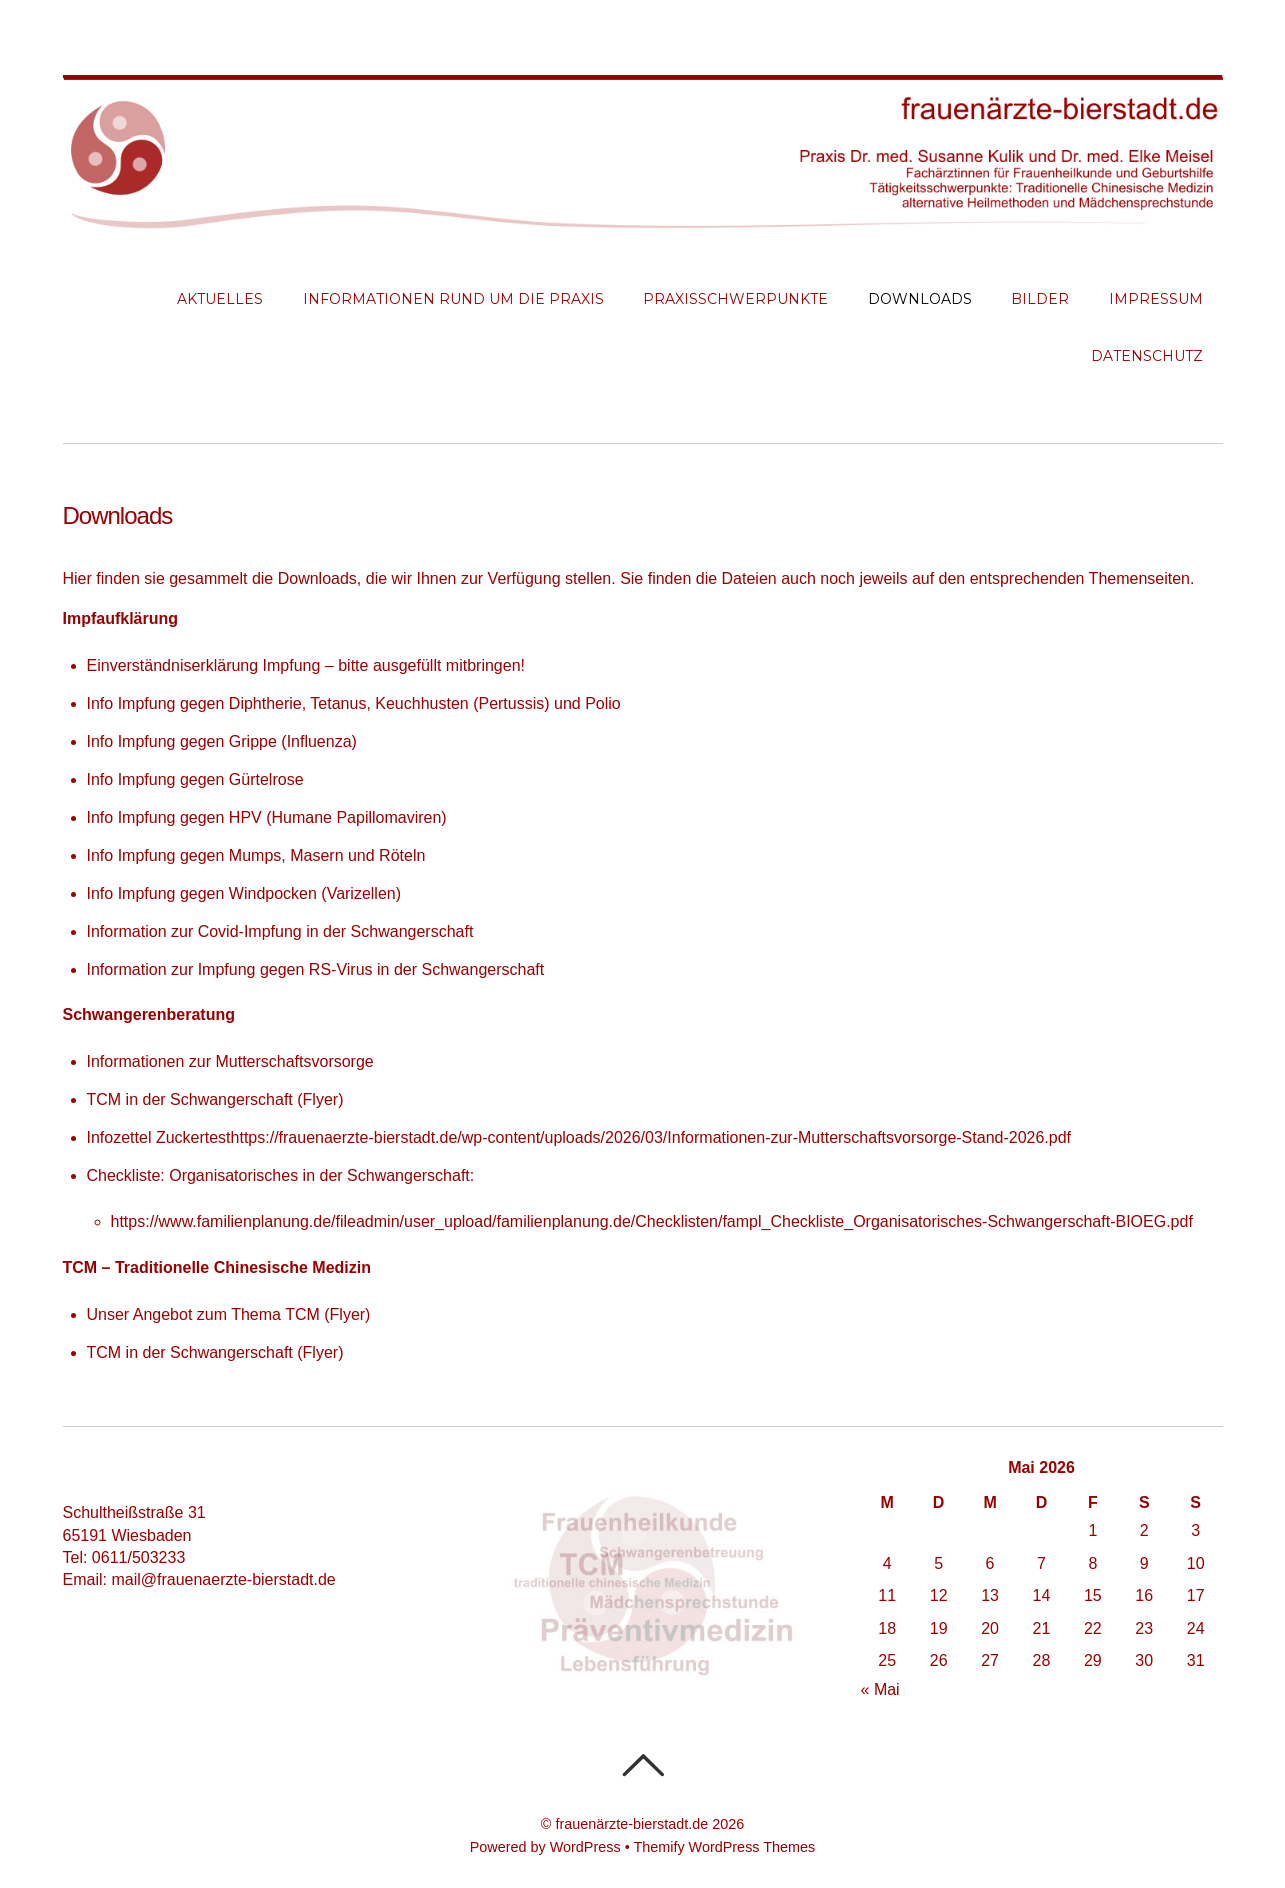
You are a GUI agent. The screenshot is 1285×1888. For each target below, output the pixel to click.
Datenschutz (1147, 356)
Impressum (1156, 299)
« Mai (880, 1689)
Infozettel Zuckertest (159, 1137)
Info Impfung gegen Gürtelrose (195, 779)
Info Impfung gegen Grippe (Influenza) (222, 741)
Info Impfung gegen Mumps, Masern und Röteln (256, 855)
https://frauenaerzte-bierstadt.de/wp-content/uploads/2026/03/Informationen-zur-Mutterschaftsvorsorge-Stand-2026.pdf (651, 1137)
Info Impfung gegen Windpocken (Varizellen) (244, 893)
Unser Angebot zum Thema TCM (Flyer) (229, 1314)
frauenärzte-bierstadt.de (631, 1824)
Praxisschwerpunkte (735, 299)
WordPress (585, 1847)
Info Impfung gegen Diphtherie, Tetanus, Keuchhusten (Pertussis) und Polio (354, 703)
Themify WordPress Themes (724, 1847)
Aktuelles (220, 299)
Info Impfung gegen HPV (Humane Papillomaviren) (267, 817)
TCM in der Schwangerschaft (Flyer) (215, 1099)
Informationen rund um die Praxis (453, 299)
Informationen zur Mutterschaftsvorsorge (230, 1061)
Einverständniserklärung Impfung (204, 665)
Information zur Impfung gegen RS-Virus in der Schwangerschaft (316, 969)
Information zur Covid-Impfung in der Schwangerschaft (280, 931)
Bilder (1040, 299)
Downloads (920, 299)
